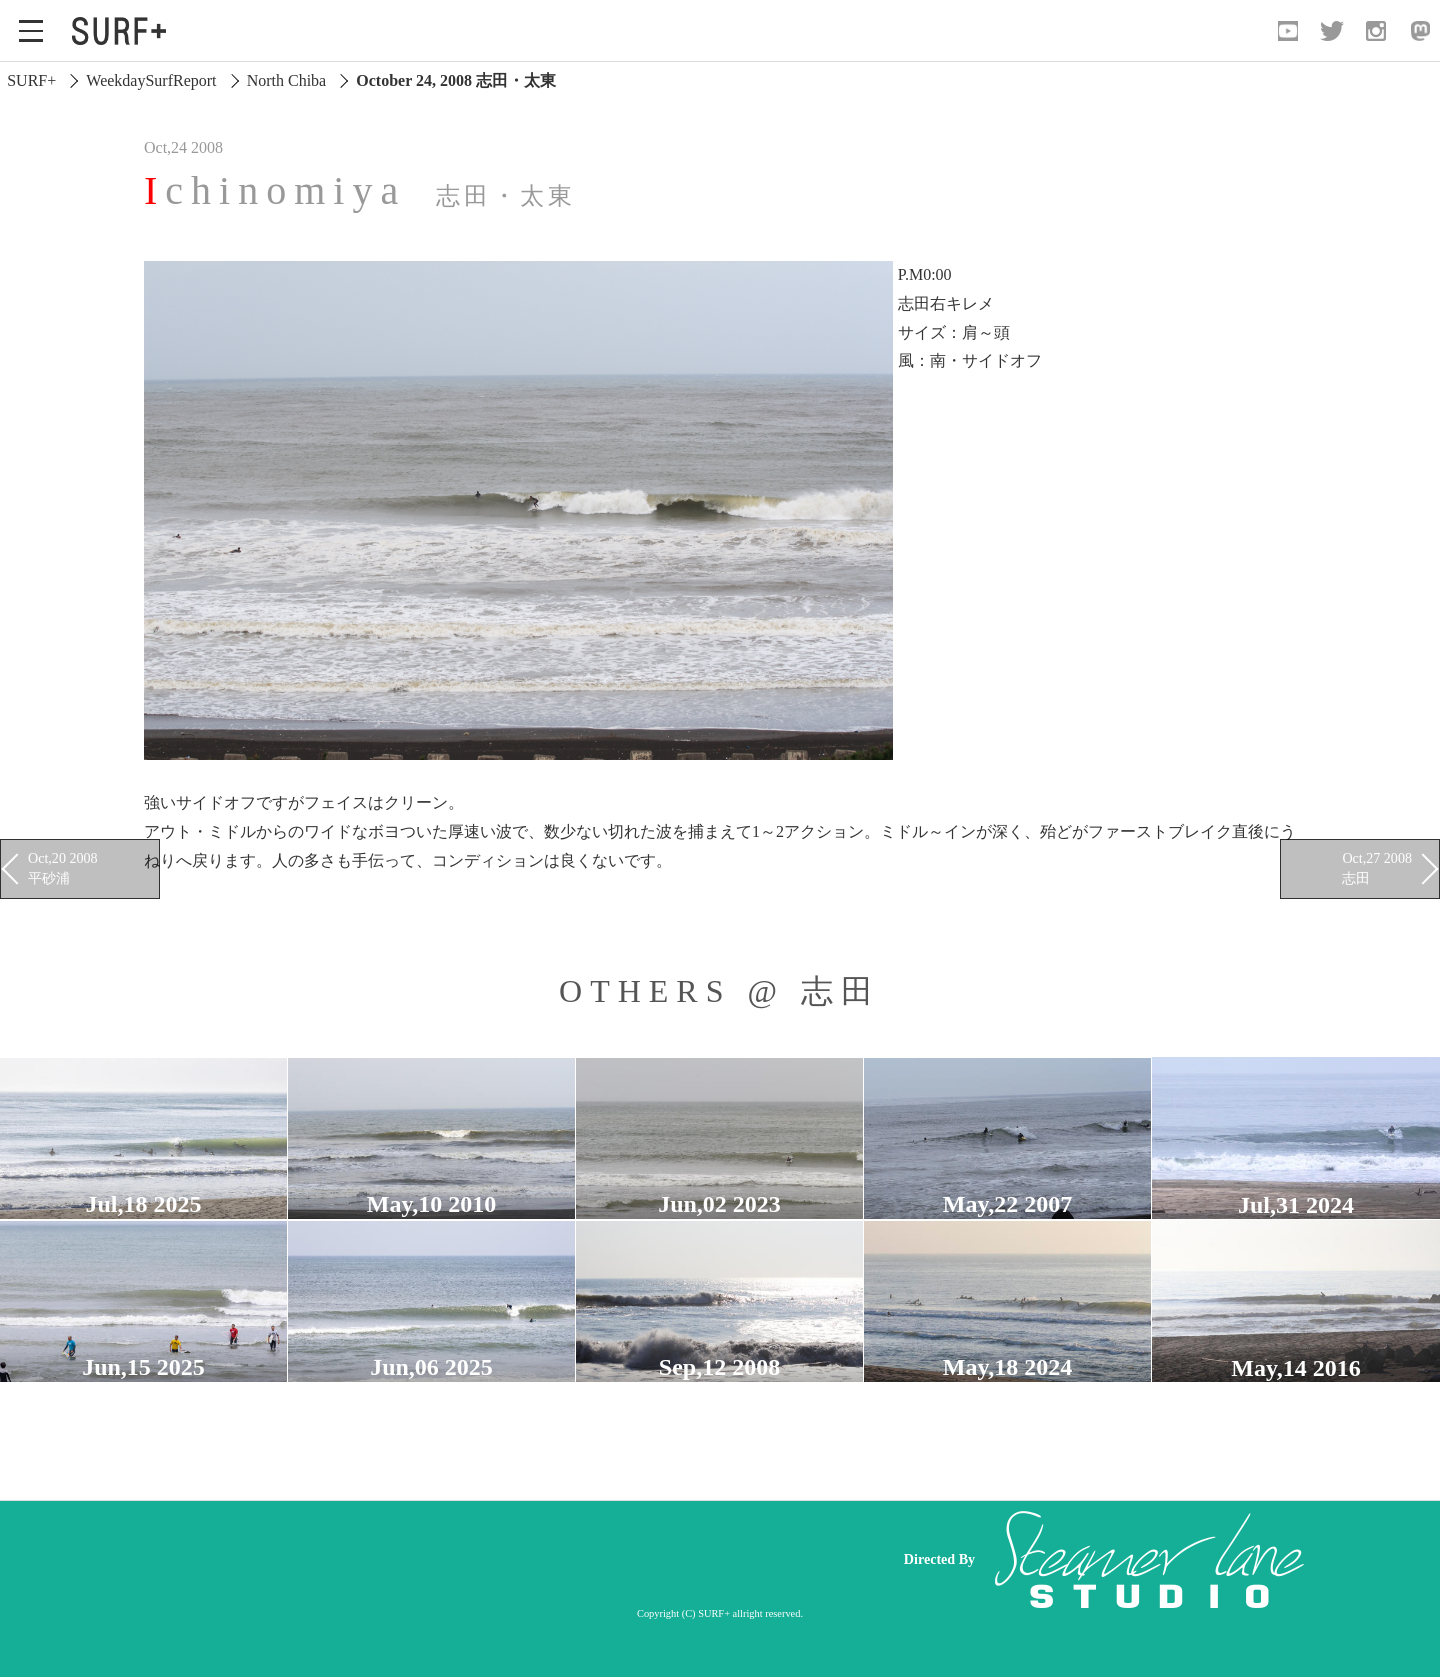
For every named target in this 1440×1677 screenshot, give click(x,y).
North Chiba (287, 80)
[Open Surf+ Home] (124, 31)
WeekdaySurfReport (151, 80)
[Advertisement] (500, 1560)
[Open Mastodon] (1420, 31)
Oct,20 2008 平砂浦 (63, 868)
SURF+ (31, 80)
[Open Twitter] (1332, 31)
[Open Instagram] (1376, 31)
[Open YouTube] (1288, 31)
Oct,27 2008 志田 (1377, 868)
